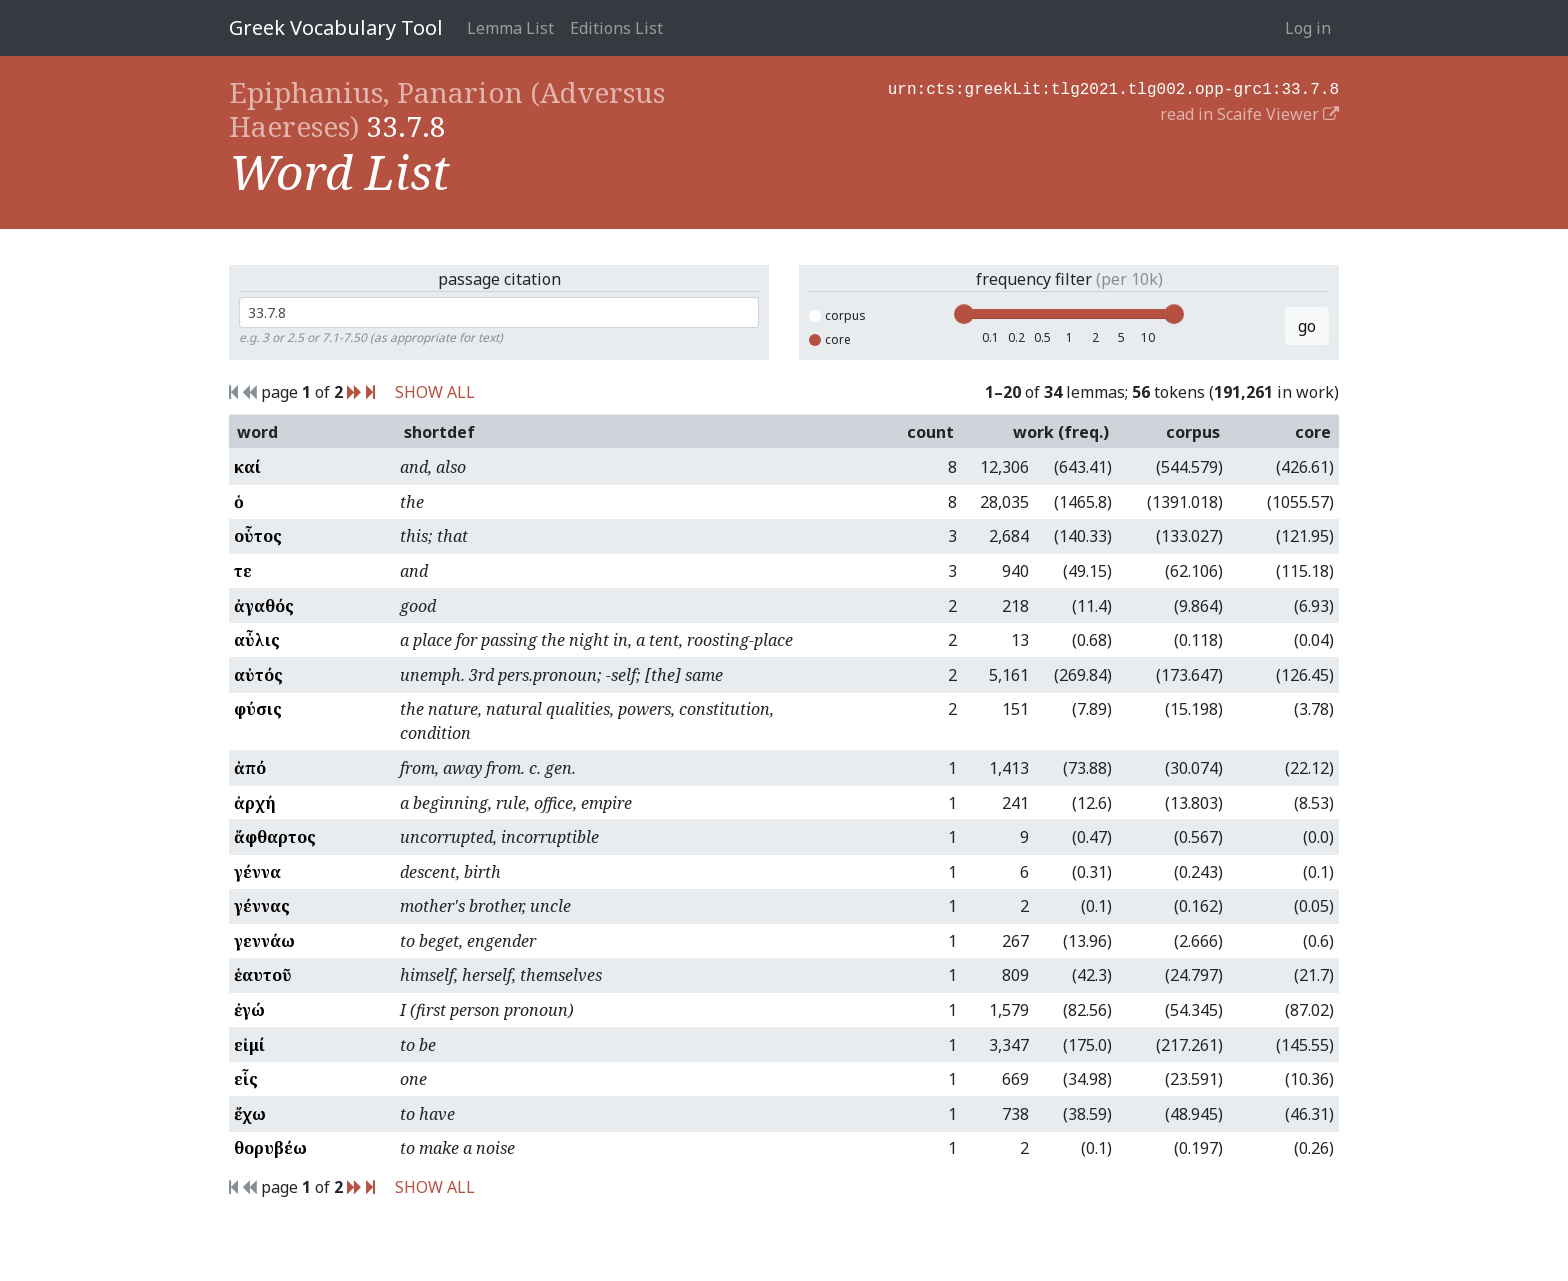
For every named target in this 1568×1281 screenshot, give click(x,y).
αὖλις (257, 640)
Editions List (616, 28)
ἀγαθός (264, 606)
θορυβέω (270, 1148)
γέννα (257, 872)
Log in (1308, 28)
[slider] (964, 314)
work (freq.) (1061, 432)
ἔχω (250, 1114)
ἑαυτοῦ (263, 975)
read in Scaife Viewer (1249, 112)
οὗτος (258, 536)
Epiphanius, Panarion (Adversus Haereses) (447, 109)
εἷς (246, 1079)
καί (247, 467)
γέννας (262, 906)
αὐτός (258, 675)
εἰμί (249, 1045)
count (930, 432)
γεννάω (264, 941)
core (830, 339)
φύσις (258, 709)
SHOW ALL (435, 392)
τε (243, 571)
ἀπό (250, 768)
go (1307, 326)
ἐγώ (249, 1010)
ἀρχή (255, 803)
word (257, 432)
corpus (837, 315)
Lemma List (510, 28)
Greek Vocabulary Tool (336, 27)
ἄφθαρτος (275, 837)
